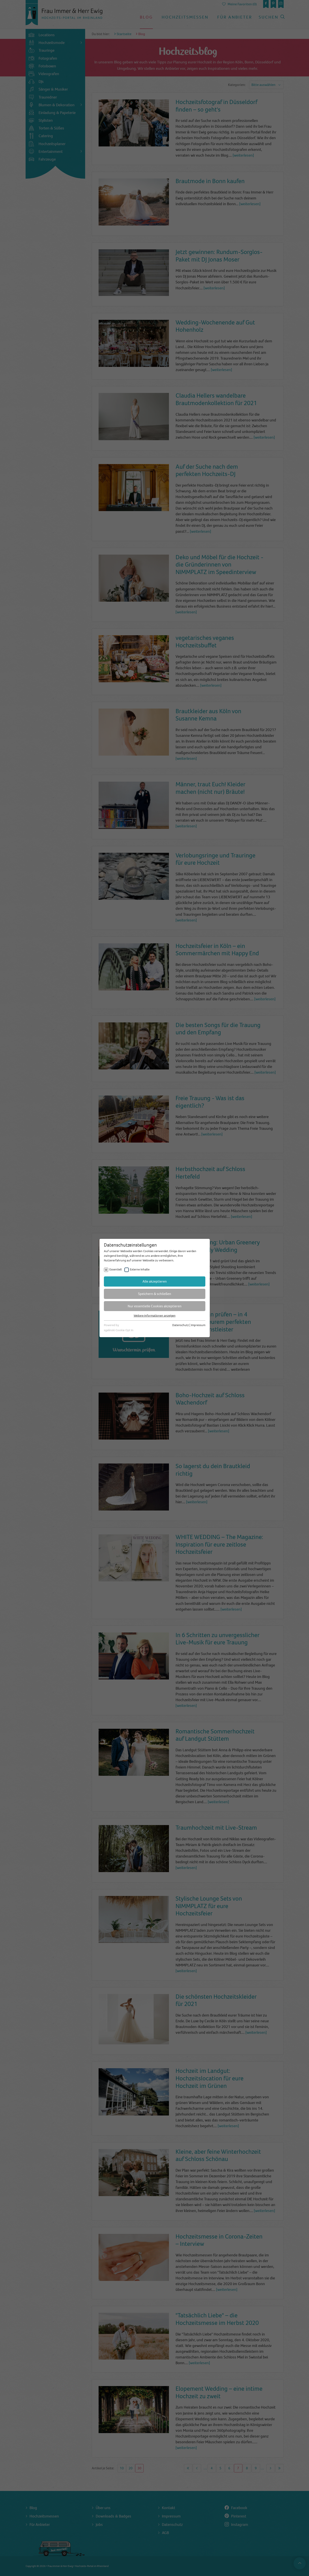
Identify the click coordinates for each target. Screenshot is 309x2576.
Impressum (198, 1325)
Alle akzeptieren (154, 1281)
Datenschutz (180, 1325)
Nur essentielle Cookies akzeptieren (155, 1306)
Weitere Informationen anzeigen (155, 1316)
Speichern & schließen (154, 1293)
